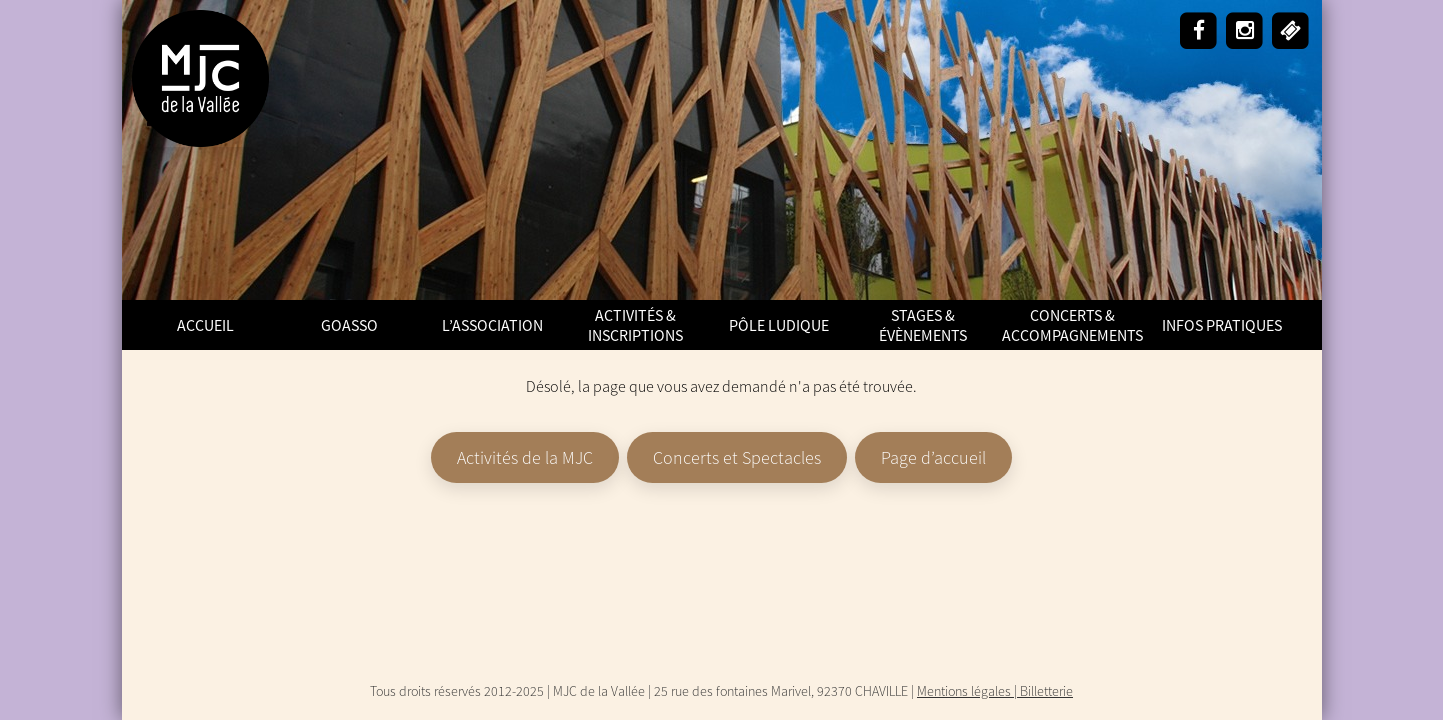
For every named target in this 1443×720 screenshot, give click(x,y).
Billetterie (1046, 691)
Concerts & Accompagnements (1072, 325)
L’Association (492, 325)
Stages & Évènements (923, 325)
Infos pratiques (1222, 325)
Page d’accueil (933, 457)
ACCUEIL (205, 325)
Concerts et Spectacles (737, 457)
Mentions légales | (968, 691)
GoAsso (349, 325)
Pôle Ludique (779, 325)
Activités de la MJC (525, 457)
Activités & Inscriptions (635, 325)
